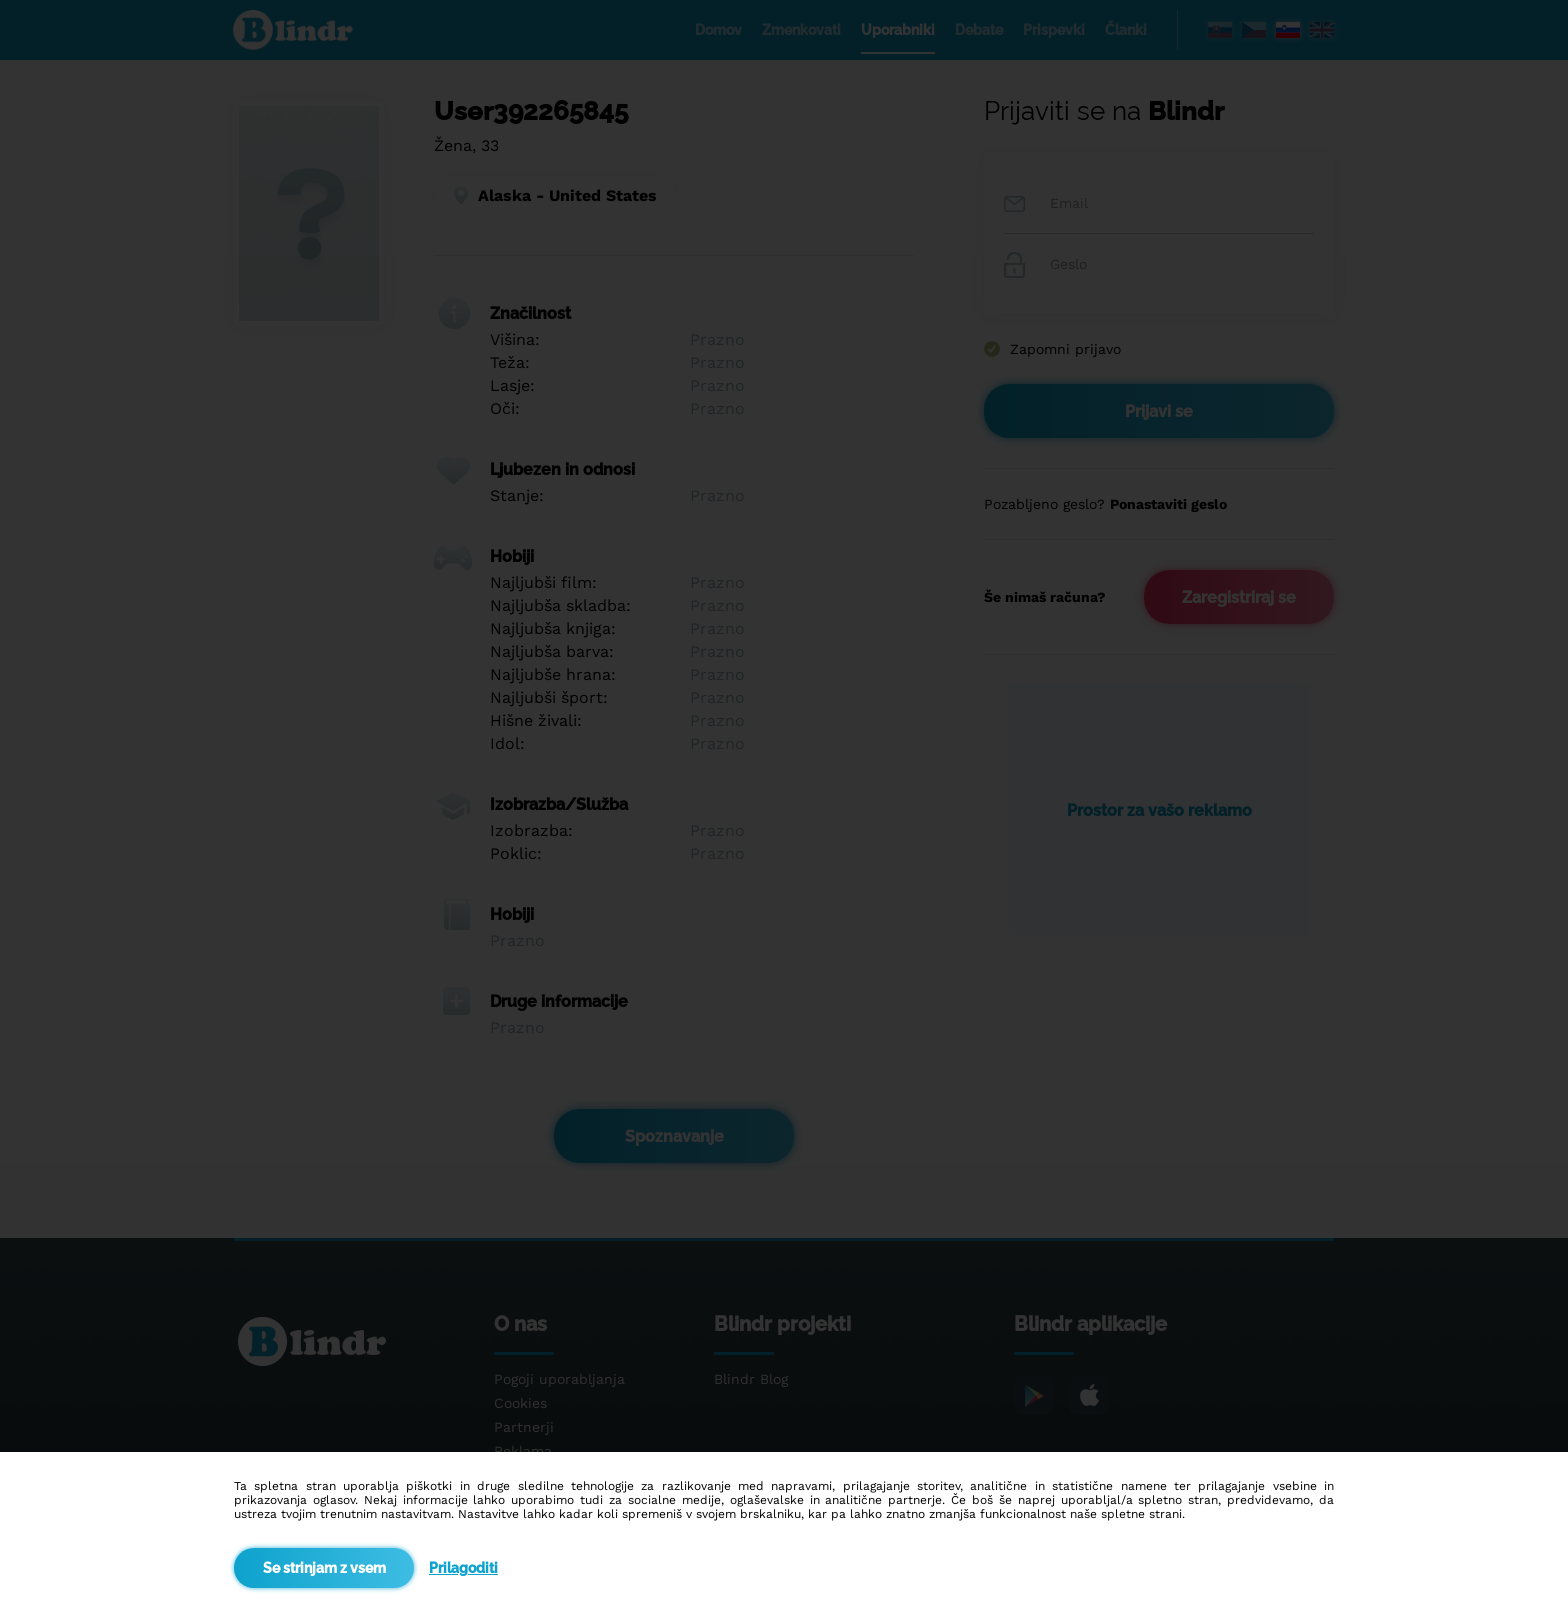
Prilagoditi (463, 1568)
